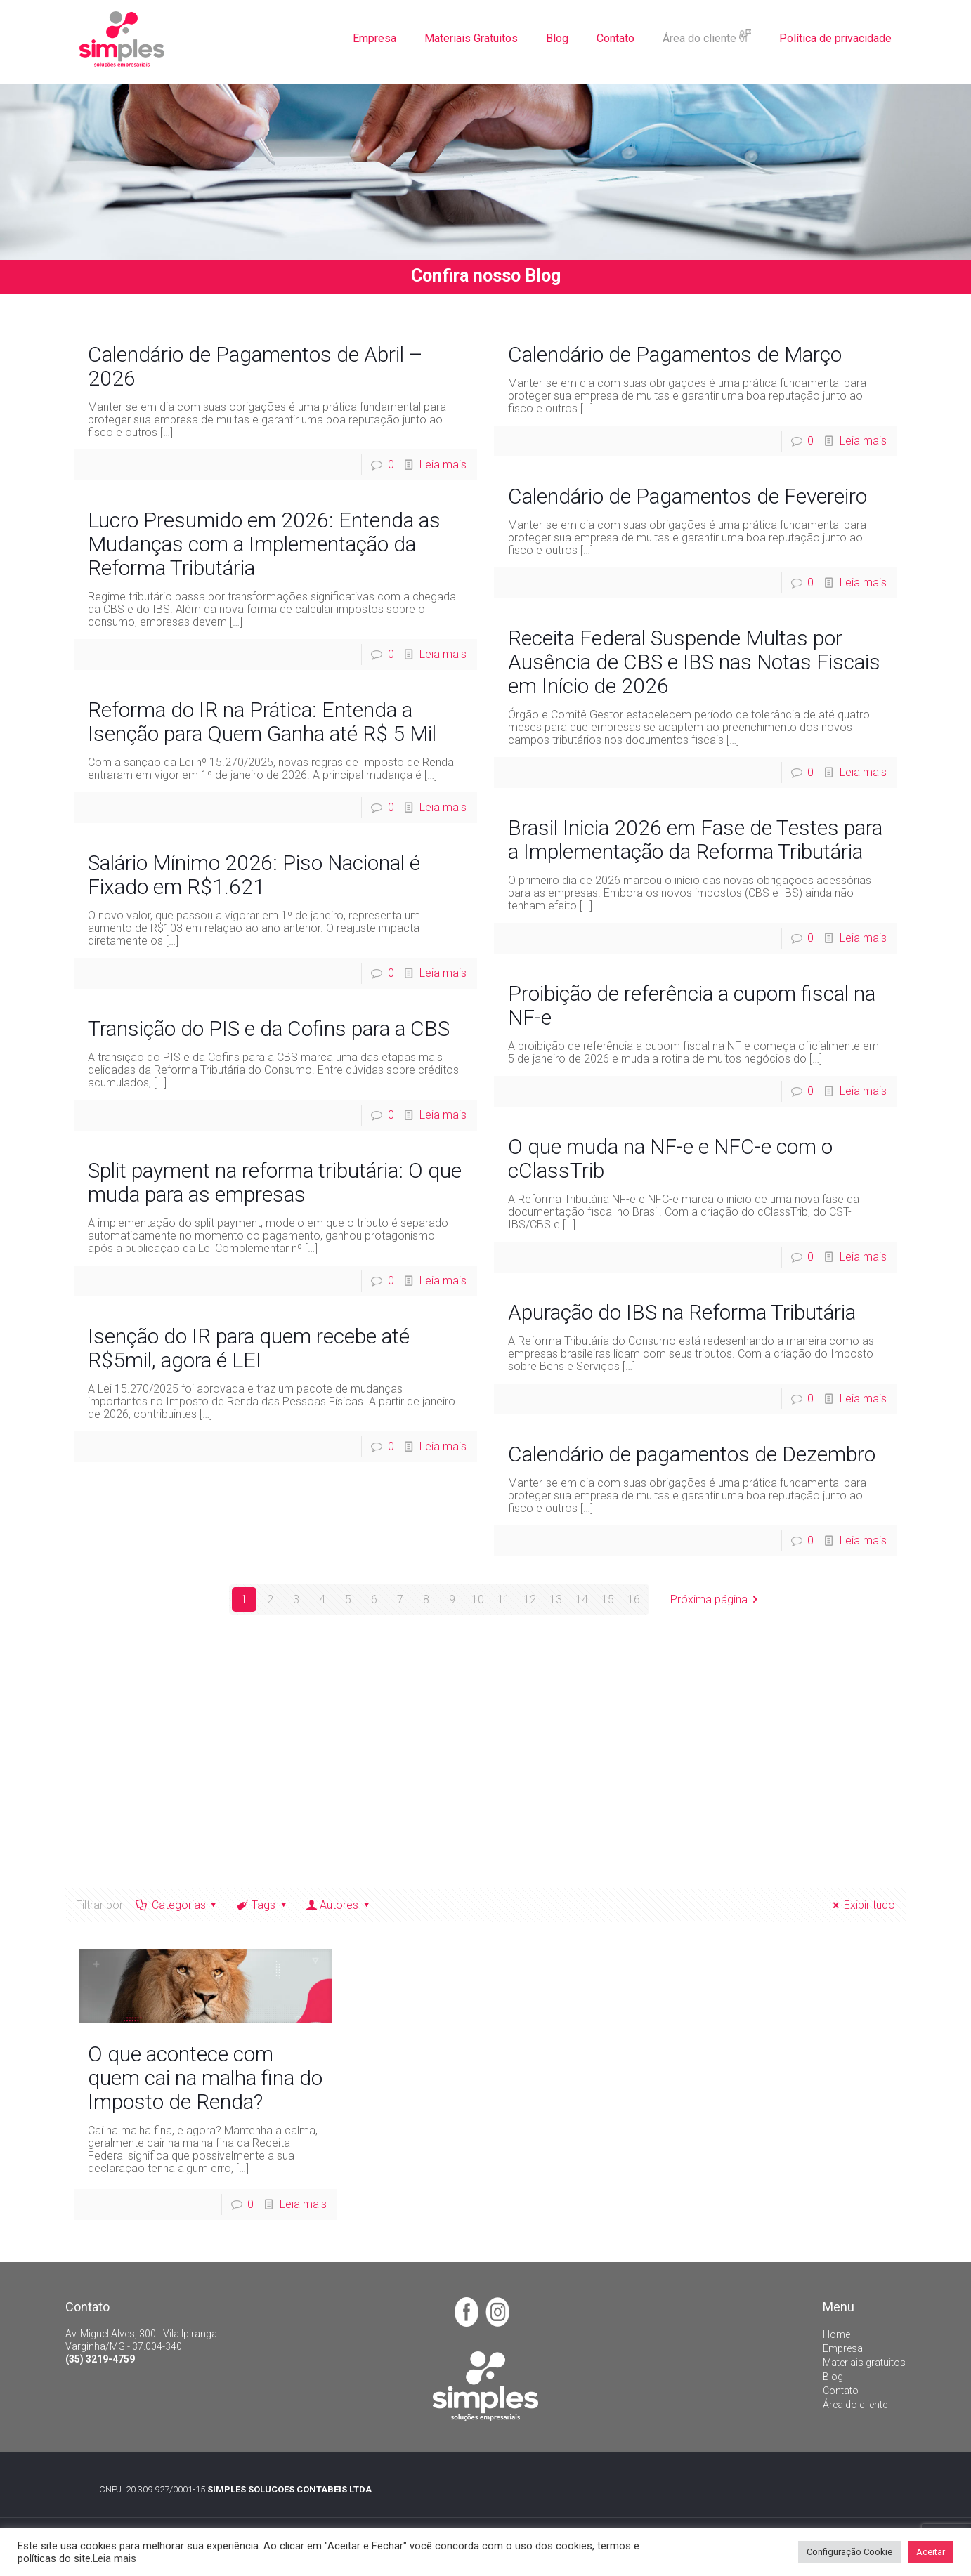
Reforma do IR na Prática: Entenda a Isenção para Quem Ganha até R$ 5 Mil (262, 721)
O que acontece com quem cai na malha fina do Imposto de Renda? (205, 2078)
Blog (833, 2376)
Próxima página (716, 1599)
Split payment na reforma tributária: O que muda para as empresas (275, 1182)
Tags (263, 1905)
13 (555, 1599)
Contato (841, 2390)
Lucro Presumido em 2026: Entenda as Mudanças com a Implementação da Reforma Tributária (264, 544)
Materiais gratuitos (864, 2362)
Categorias (177, 1905)
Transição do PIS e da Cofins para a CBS (269, 1028)
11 (503, 1599)
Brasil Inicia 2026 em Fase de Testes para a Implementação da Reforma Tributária (695, 839)
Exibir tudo (861, 1905)
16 (633, 1599)
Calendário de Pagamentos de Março (675, 354)
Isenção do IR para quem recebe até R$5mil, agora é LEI (249, 1348)
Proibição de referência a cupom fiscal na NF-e (691, 1005)
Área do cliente (855, 2404)
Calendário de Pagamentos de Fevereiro (687, 496)
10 (477, 1599)
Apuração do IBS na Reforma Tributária (682, 1312)
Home (836, 2334)
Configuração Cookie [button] (849, 2552)
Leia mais (443, 464)
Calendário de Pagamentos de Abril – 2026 (255, 366)
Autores (339, 1905)
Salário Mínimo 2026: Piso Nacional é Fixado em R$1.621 (254, 874)
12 (529, 1599)
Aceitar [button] (930, 2552)
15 (607, 1599)
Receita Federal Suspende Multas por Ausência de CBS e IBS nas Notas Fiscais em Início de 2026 (694, 662)
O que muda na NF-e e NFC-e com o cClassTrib (670, 1158)
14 (581, 1599)
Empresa (843, 2348)
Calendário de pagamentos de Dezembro (691, 1454)
